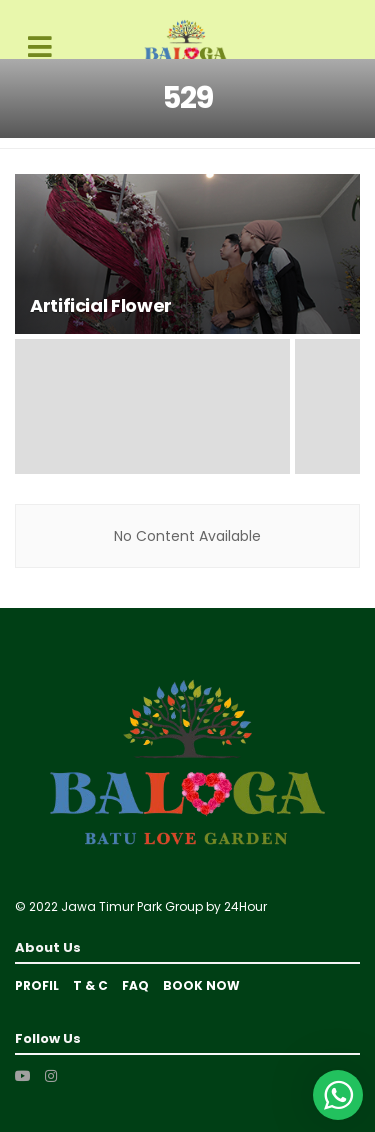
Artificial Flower (101, 305)
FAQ (135, 985)
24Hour (245, 906)
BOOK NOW (201, 985)
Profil (37, 985)
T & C (90, 985)
